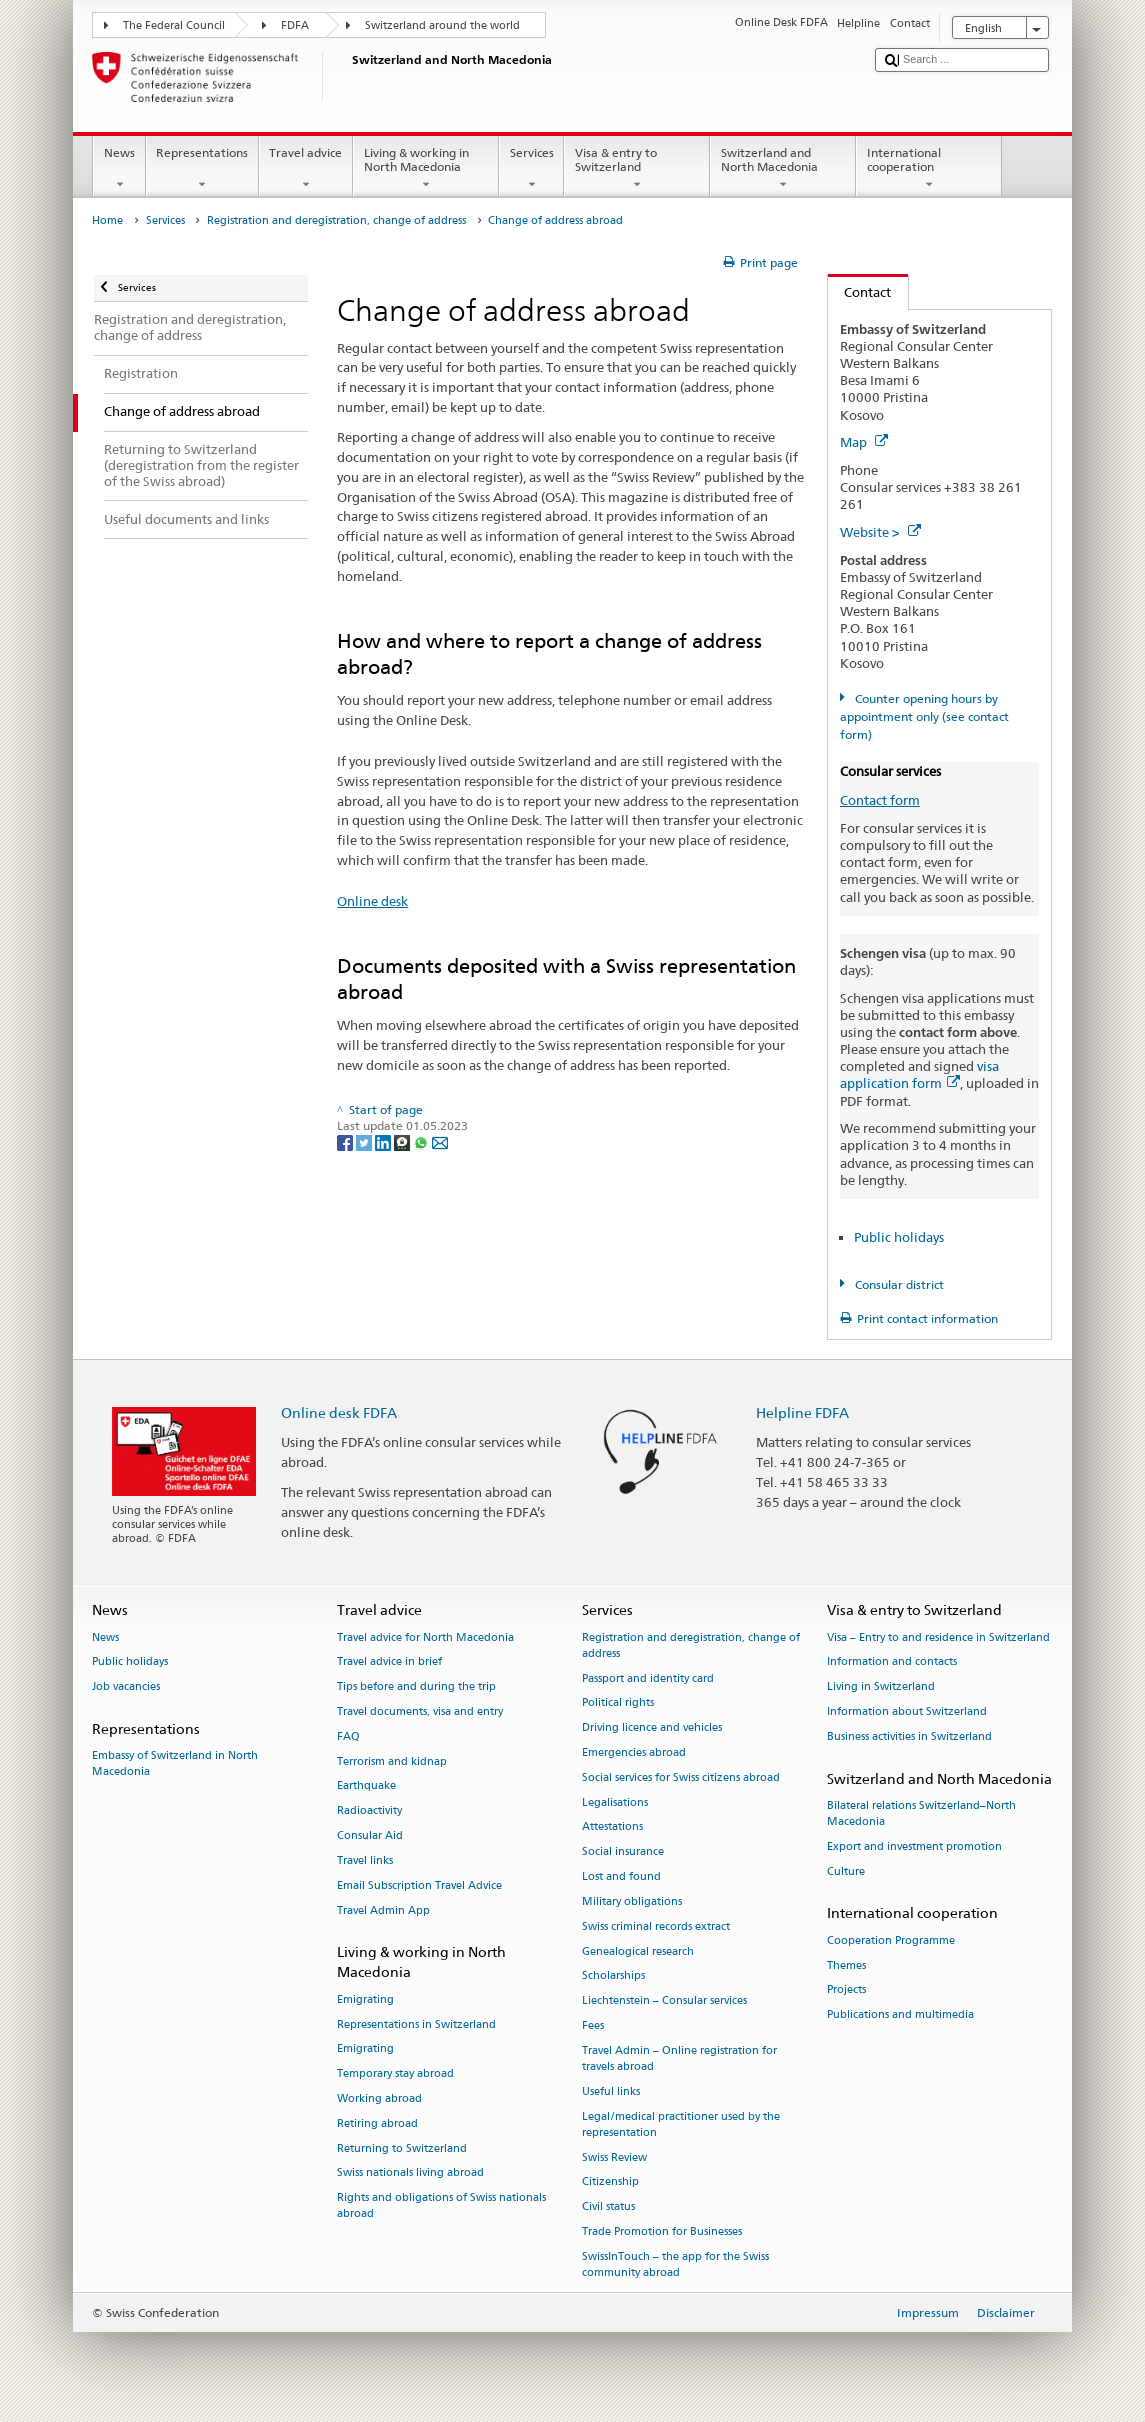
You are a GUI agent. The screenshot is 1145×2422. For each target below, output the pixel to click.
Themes (846, 1965)
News (119, 169)
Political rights (618, 1703)
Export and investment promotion (914, 1846)
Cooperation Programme (891, 1940)
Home (107, 220)
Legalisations (615, 1802)
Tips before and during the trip (416, 1687)
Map (864, 442)
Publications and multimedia (900, 2015)
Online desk (372, 901)
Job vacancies (126, 1687)
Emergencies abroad (634, 1752)
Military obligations (632, 1901)
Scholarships (613, 1976)
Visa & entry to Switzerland (637, 169)
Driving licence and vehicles (652, 1728)
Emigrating (365, 1999)
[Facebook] (346, 1141)
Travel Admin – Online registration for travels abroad (679, 2058)
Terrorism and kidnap (392, 1761)
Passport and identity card (648, 1678)
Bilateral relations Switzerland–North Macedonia (921, 1813)
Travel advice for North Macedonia (425, 1637)
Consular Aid (370, 1835)
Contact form (880, 800)
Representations (202, 169)
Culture (846, 1871)
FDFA (295, 25)
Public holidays (899, 1237)
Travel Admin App (383, 1910)
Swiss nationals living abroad (410, 2173)
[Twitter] (365, 1141)
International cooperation (929, 169)
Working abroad (379, 2098)
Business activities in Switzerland (909, 1736)
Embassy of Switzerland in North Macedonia (175, 1764)
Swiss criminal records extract (656, 1926)
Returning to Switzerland (402, 2148)
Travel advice (306, 169)
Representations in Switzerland (416, 2024)
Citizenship (610, 2182)
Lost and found (621, 1876)
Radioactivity (369, 1811)
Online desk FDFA (339, 1412)
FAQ (348, 1736)
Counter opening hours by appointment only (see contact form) (924, 716)
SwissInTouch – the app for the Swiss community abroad (675, 2264)
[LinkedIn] (384, 1141)
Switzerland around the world (442, 25)
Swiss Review (614, 2157)
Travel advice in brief (389, 1662)
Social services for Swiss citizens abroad (681, 1777)
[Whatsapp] (422, 1141)
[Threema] (403, 1141)
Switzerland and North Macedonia (783, 169)
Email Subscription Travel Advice (419, 1885)
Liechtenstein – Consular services (664, 2001)
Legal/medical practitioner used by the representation (681, 2124)
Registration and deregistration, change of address (336, 220)
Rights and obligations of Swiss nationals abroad (441, 2206)
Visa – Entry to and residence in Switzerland (938, 1637)
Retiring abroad (377, 2123)
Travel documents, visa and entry (420, 1711)
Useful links (611, 2091)
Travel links (365, 1860)
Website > (880, 532)
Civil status (608, 2207)
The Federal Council (174, 25)
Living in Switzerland (881, 1687)
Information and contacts (892, 1662)
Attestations (612, 1827)
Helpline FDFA (802, 1412)
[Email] (440, 1141)
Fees (593, 2025)
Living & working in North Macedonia (426, 169)
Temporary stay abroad (395, 2074)
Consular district (898, 1284)
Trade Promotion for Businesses (662, 2231)
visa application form (919, 1074)
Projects (846, 1990)
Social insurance (623, 1852)
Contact (860, 292)
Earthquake (366, 1786)
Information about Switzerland (907, 1711)
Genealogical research (638, 1951)
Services (531, 169)
